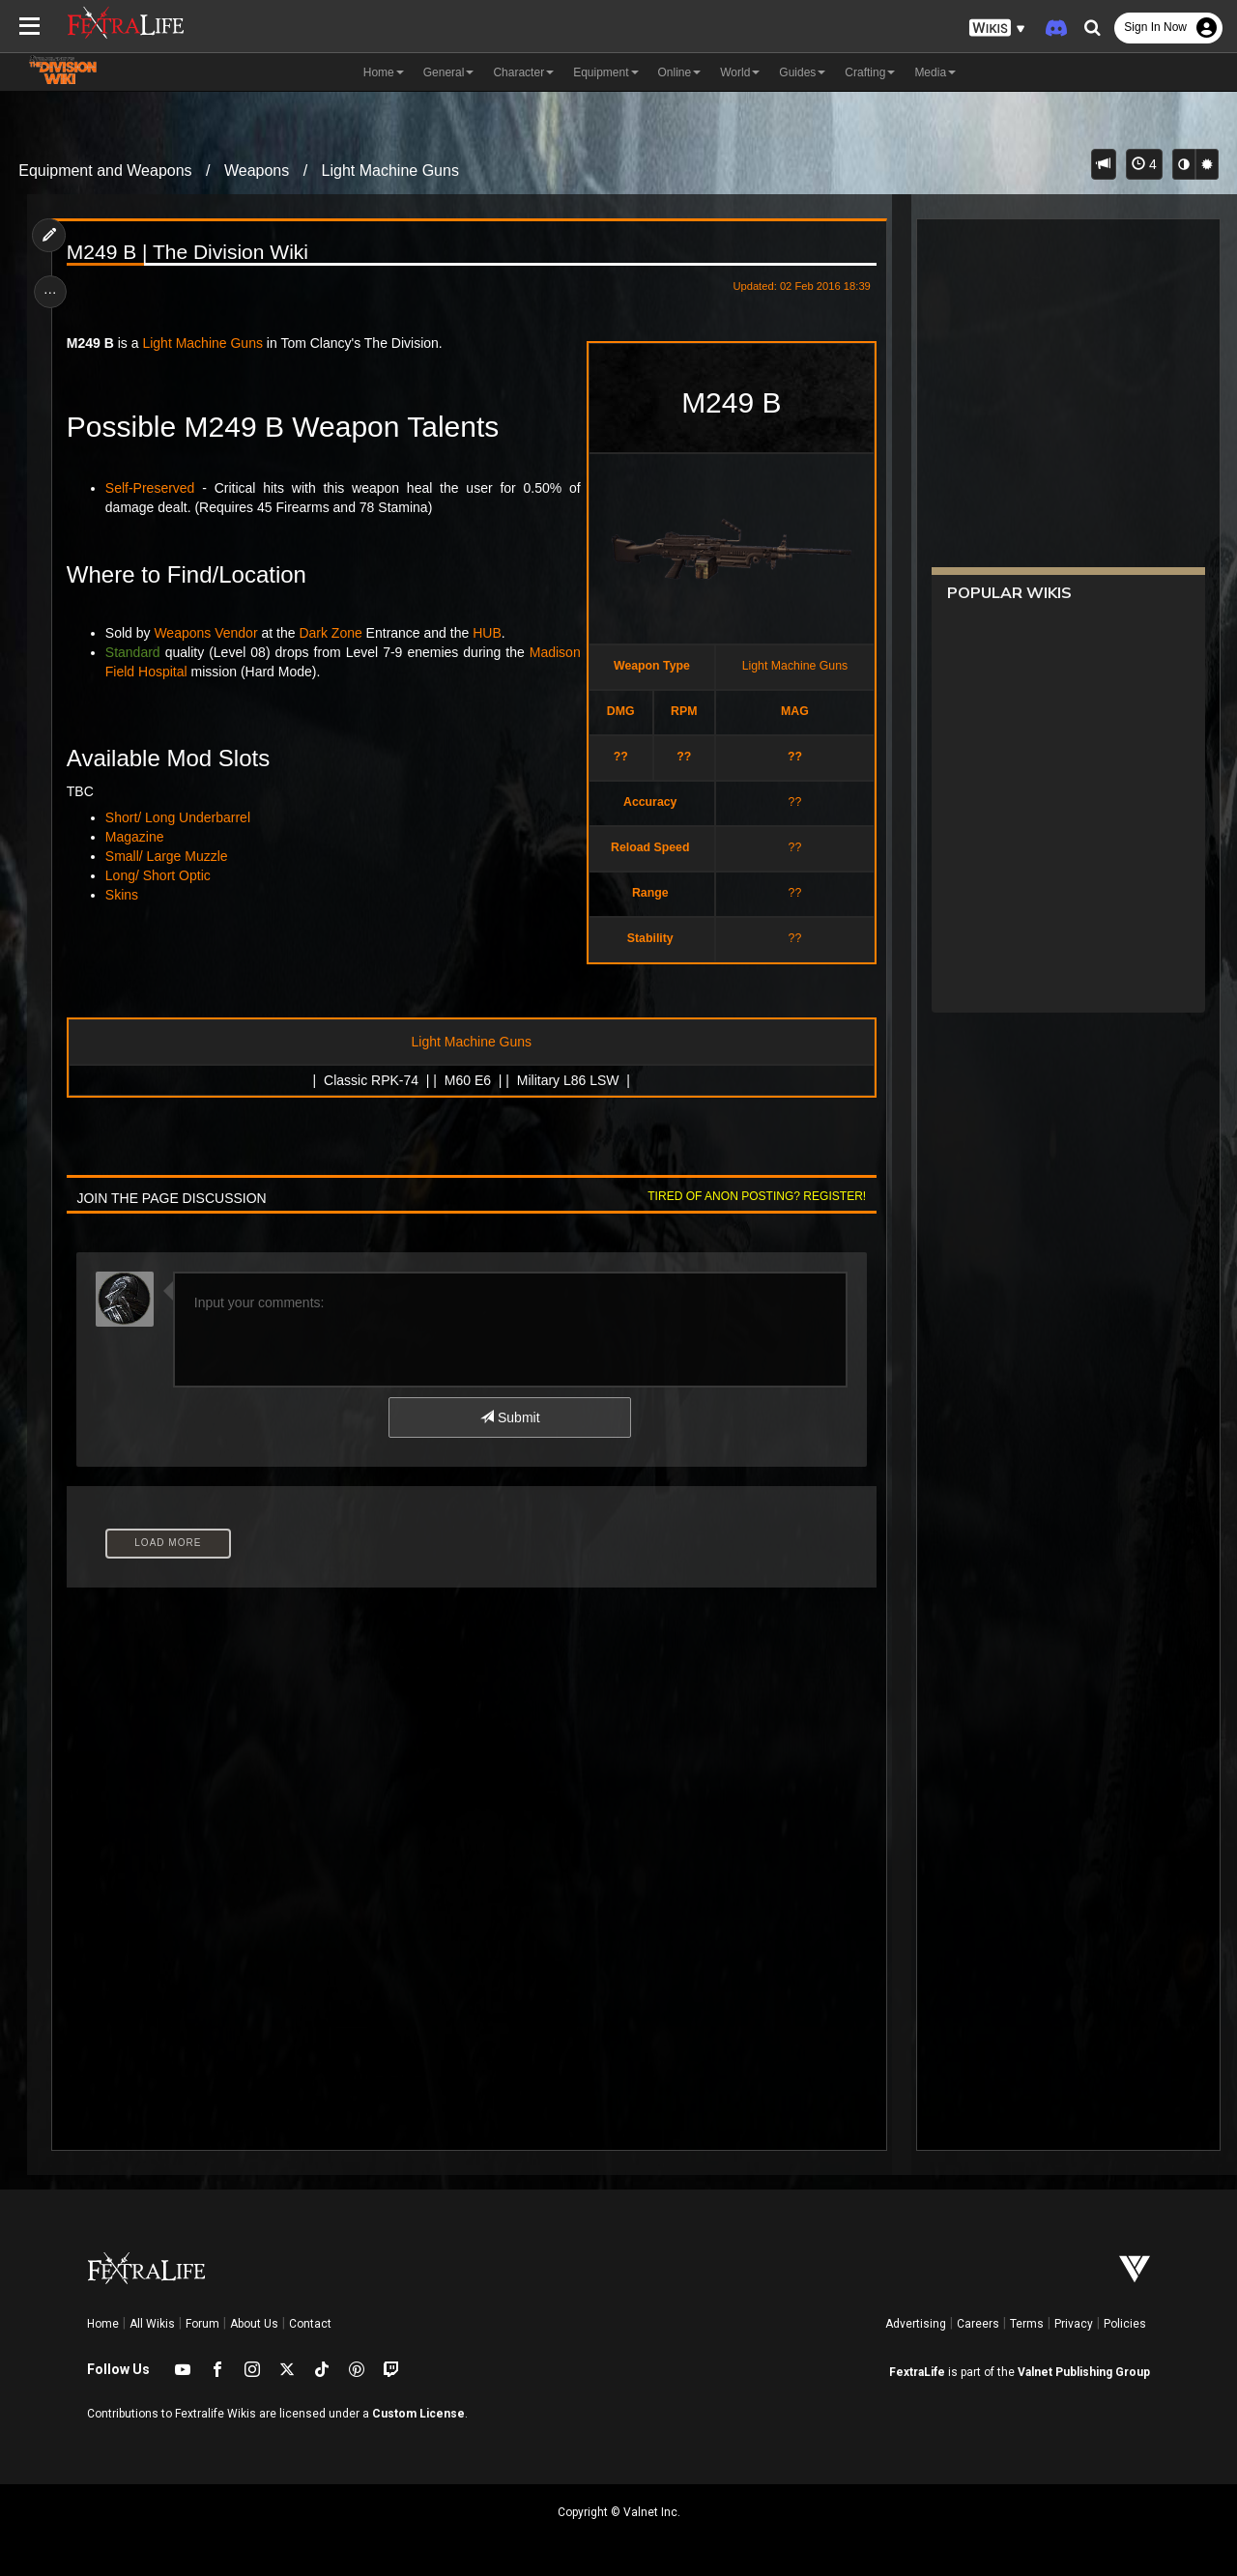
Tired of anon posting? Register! (755, 1196)
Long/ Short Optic (159, 875)
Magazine (135, 836)
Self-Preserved (151, 488)
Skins (122, 894)
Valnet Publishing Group (1084, 2372)
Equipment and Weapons (104, 170)
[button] (997, 28)
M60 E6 (467, 1080)
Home (103, 2324)
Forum (202, 2324)
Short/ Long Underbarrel (178, 817)
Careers (978, 2324)
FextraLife (917, 2372)
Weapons (256, 170)
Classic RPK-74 (371, 1080)
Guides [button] (802, 72)
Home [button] (383, 72)
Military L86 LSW (567, 1080)
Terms (1027, 2324)
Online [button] (680, 72)
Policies (1125, 2324)
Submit (509, 1417)
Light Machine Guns (390, 170)
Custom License (418, 2413)
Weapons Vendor (207, 633)
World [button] (740, 72)
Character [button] (523, 72)
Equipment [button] (605, 72)
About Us (254, 2324)
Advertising (915, 2324)
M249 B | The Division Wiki (188, 252)
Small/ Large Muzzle (167, 856)
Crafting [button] (870, 72)
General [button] (449, 72)
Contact (310, 2324)
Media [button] (935, 72)
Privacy (1073, 2324)
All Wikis (152, 2324)
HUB (489, 633)
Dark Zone (332, 633)
